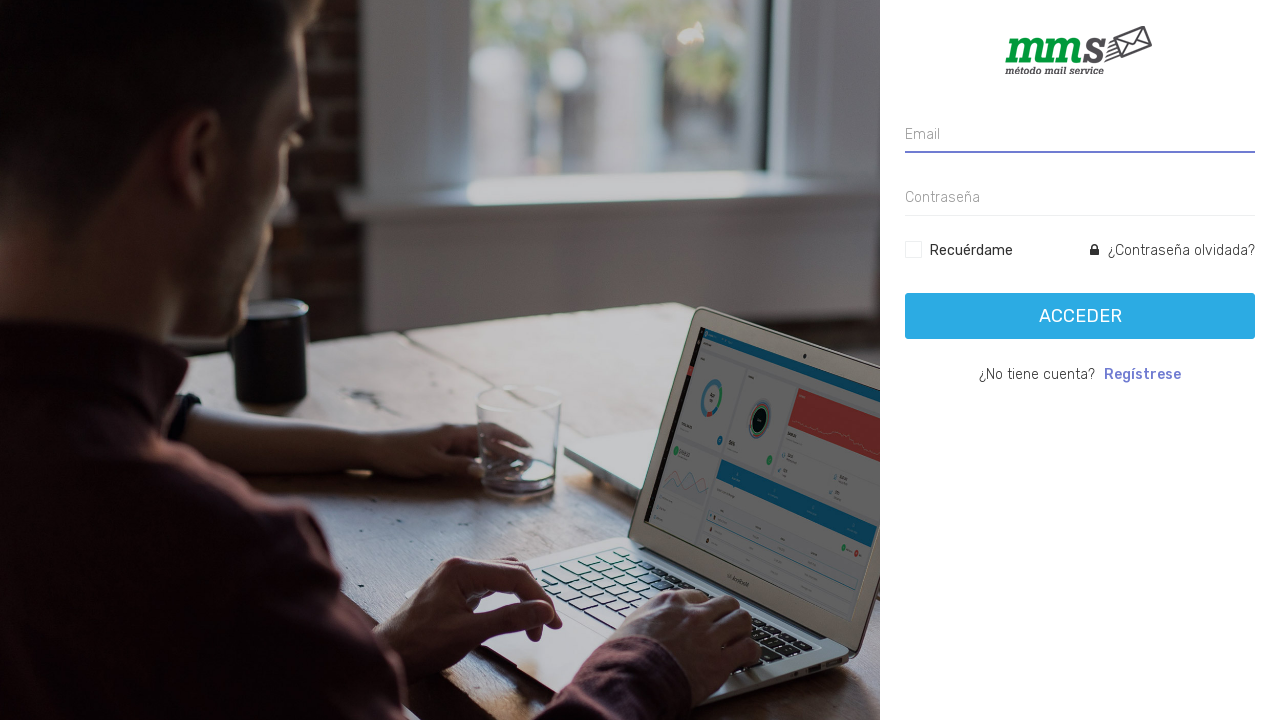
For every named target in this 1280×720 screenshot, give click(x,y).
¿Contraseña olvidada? (1172, 250)
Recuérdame (971, 250)
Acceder (1080, 316)
